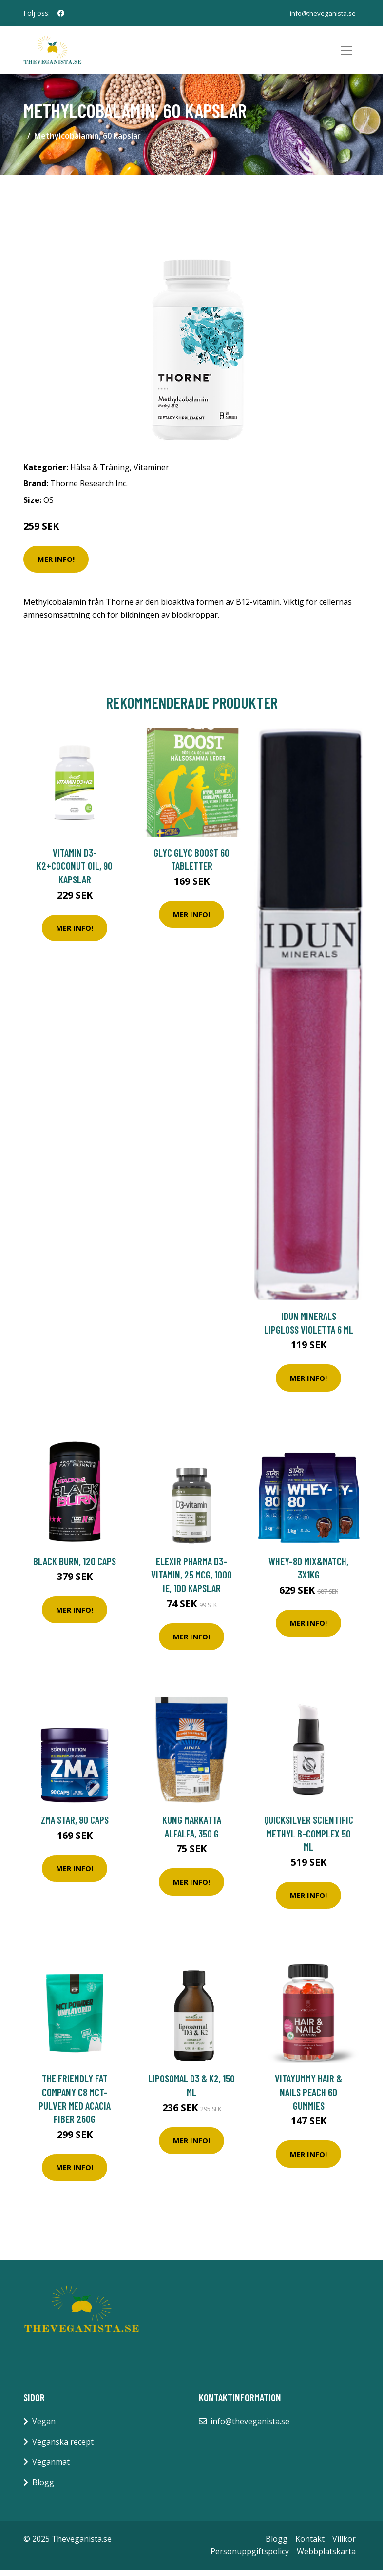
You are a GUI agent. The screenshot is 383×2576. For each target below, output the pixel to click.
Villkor (344, 2545)
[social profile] (61, 13)
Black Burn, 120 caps (74, 1567)
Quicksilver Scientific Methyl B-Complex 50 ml (308, 1839)
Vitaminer (151, 473)
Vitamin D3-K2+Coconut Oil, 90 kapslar (75, 872)
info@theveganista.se (322, 13)
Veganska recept (63, 2448)
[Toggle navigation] (346, 53)
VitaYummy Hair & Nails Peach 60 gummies (308, 2097)
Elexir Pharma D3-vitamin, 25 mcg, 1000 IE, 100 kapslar (191, 1580)
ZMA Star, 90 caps (75, 1826)
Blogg (43, 2488)
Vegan (44, 2427)
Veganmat (51, 2468)
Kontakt (310, 2545)
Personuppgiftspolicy (250, 2557)
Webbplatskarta (326, 2557)
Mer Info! (56, 565)
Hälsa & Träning (100, 473)
